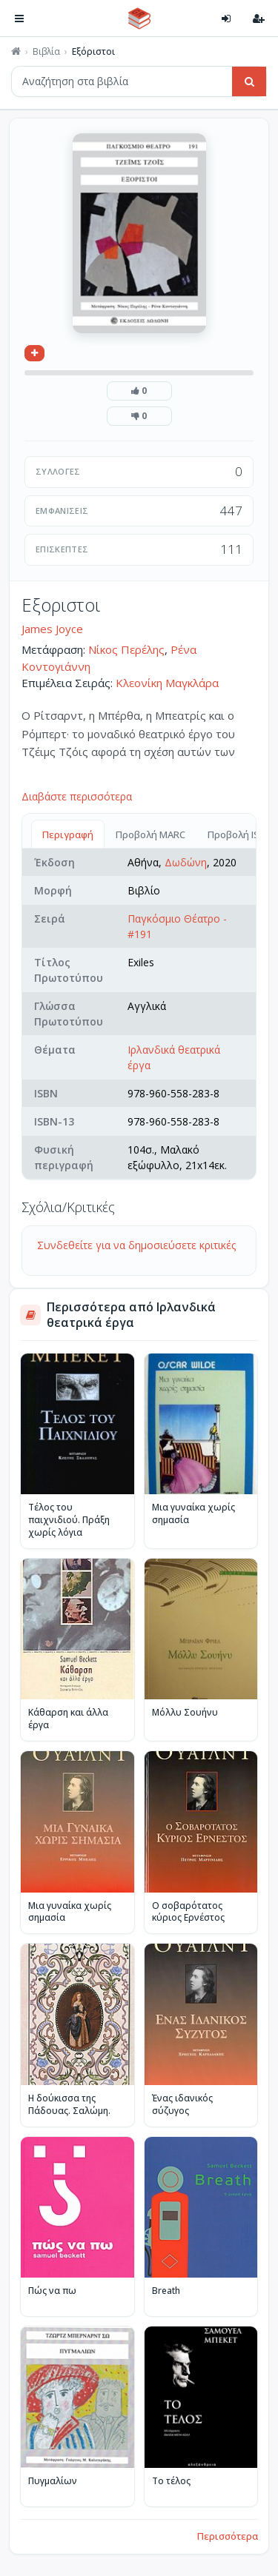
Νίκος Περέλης (126, 649)
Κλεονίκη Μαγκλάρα (167, 682)
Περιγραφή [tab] (67, 834)
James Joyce (52, 628)
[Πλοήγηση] (19, 18)
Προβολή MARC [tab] (150, 834)
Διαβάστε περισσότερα (76, 796)
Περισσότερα (227, 2536)
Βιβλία (46, 52)
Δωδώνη (186, 862)
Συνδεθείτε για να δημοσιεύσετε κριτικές (136, 1245)
